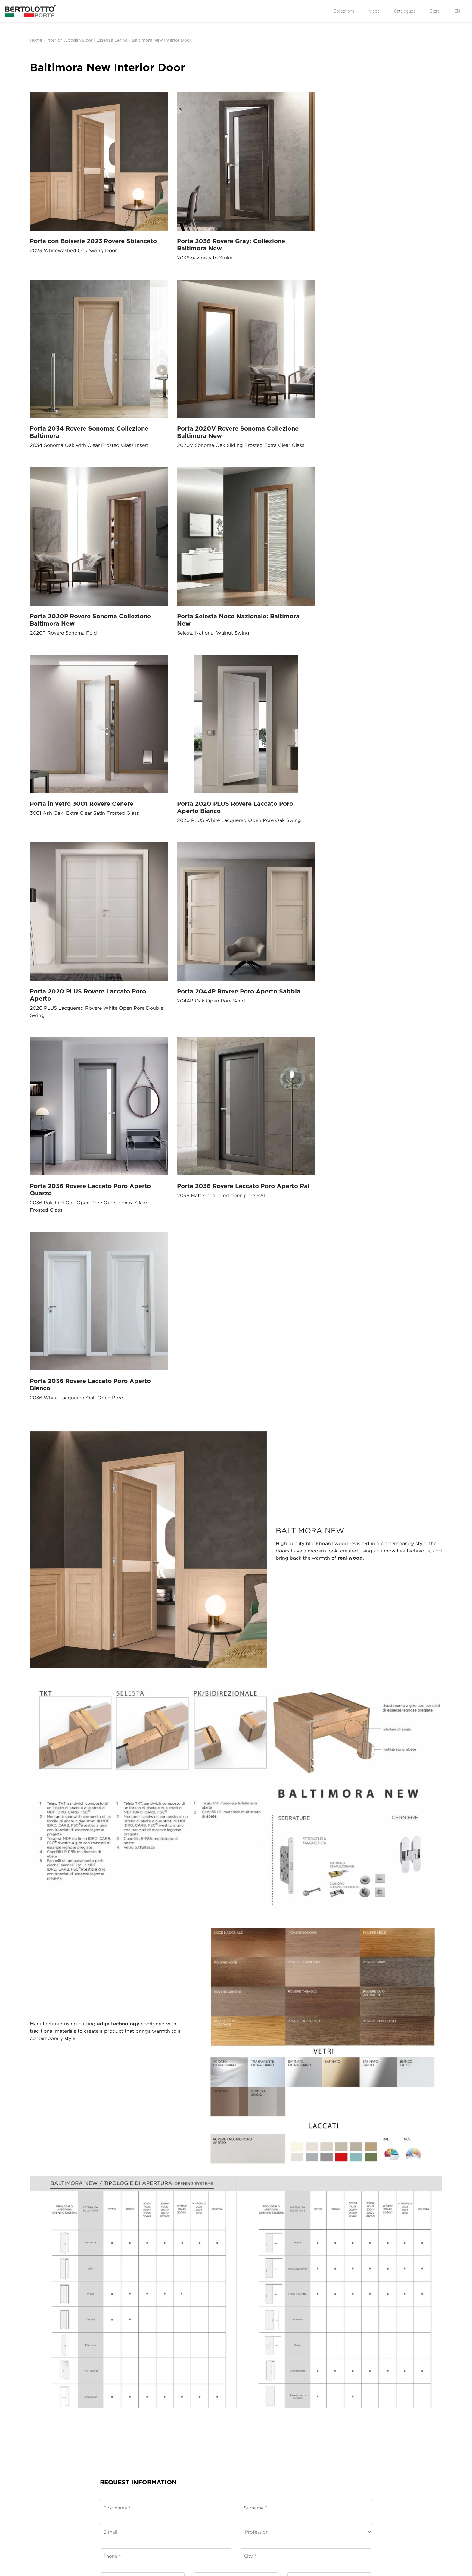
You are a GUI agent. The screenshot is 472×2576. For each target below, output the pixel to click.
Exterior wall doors (218, 2401)
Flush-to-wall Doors (219, 2420)
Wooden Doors (298, 2388)
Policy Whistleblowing (53, 2426)
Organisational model (52, 2420)
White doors (296, 2413)
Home (36, 40)
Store (435, 11)
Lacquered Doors (301, 2401)
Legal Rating (43, 2432)
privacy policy (156, 2250)
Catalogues (404, 11)
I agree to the (136, 2250)
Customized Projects (304, 2426)
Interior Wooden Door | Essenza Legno (87, 40)
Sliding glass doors (218, 2394)
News (35, 2388)
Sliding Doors (212, 2388)
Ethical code (43, 2413)
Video (374, 11)
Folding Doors (213, 2413)
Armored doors (299, 2420)
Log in (373, 2388)
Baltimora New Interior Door (161, 40)
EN (457, 11)
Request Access (383, 2394)
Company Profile (47, 2394)
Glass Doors (295, 2407)
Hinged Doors (212, 2407)
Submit (257, 2319)
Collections (344, 11)
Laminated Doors (301, 2394)
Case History (43, 2407)
